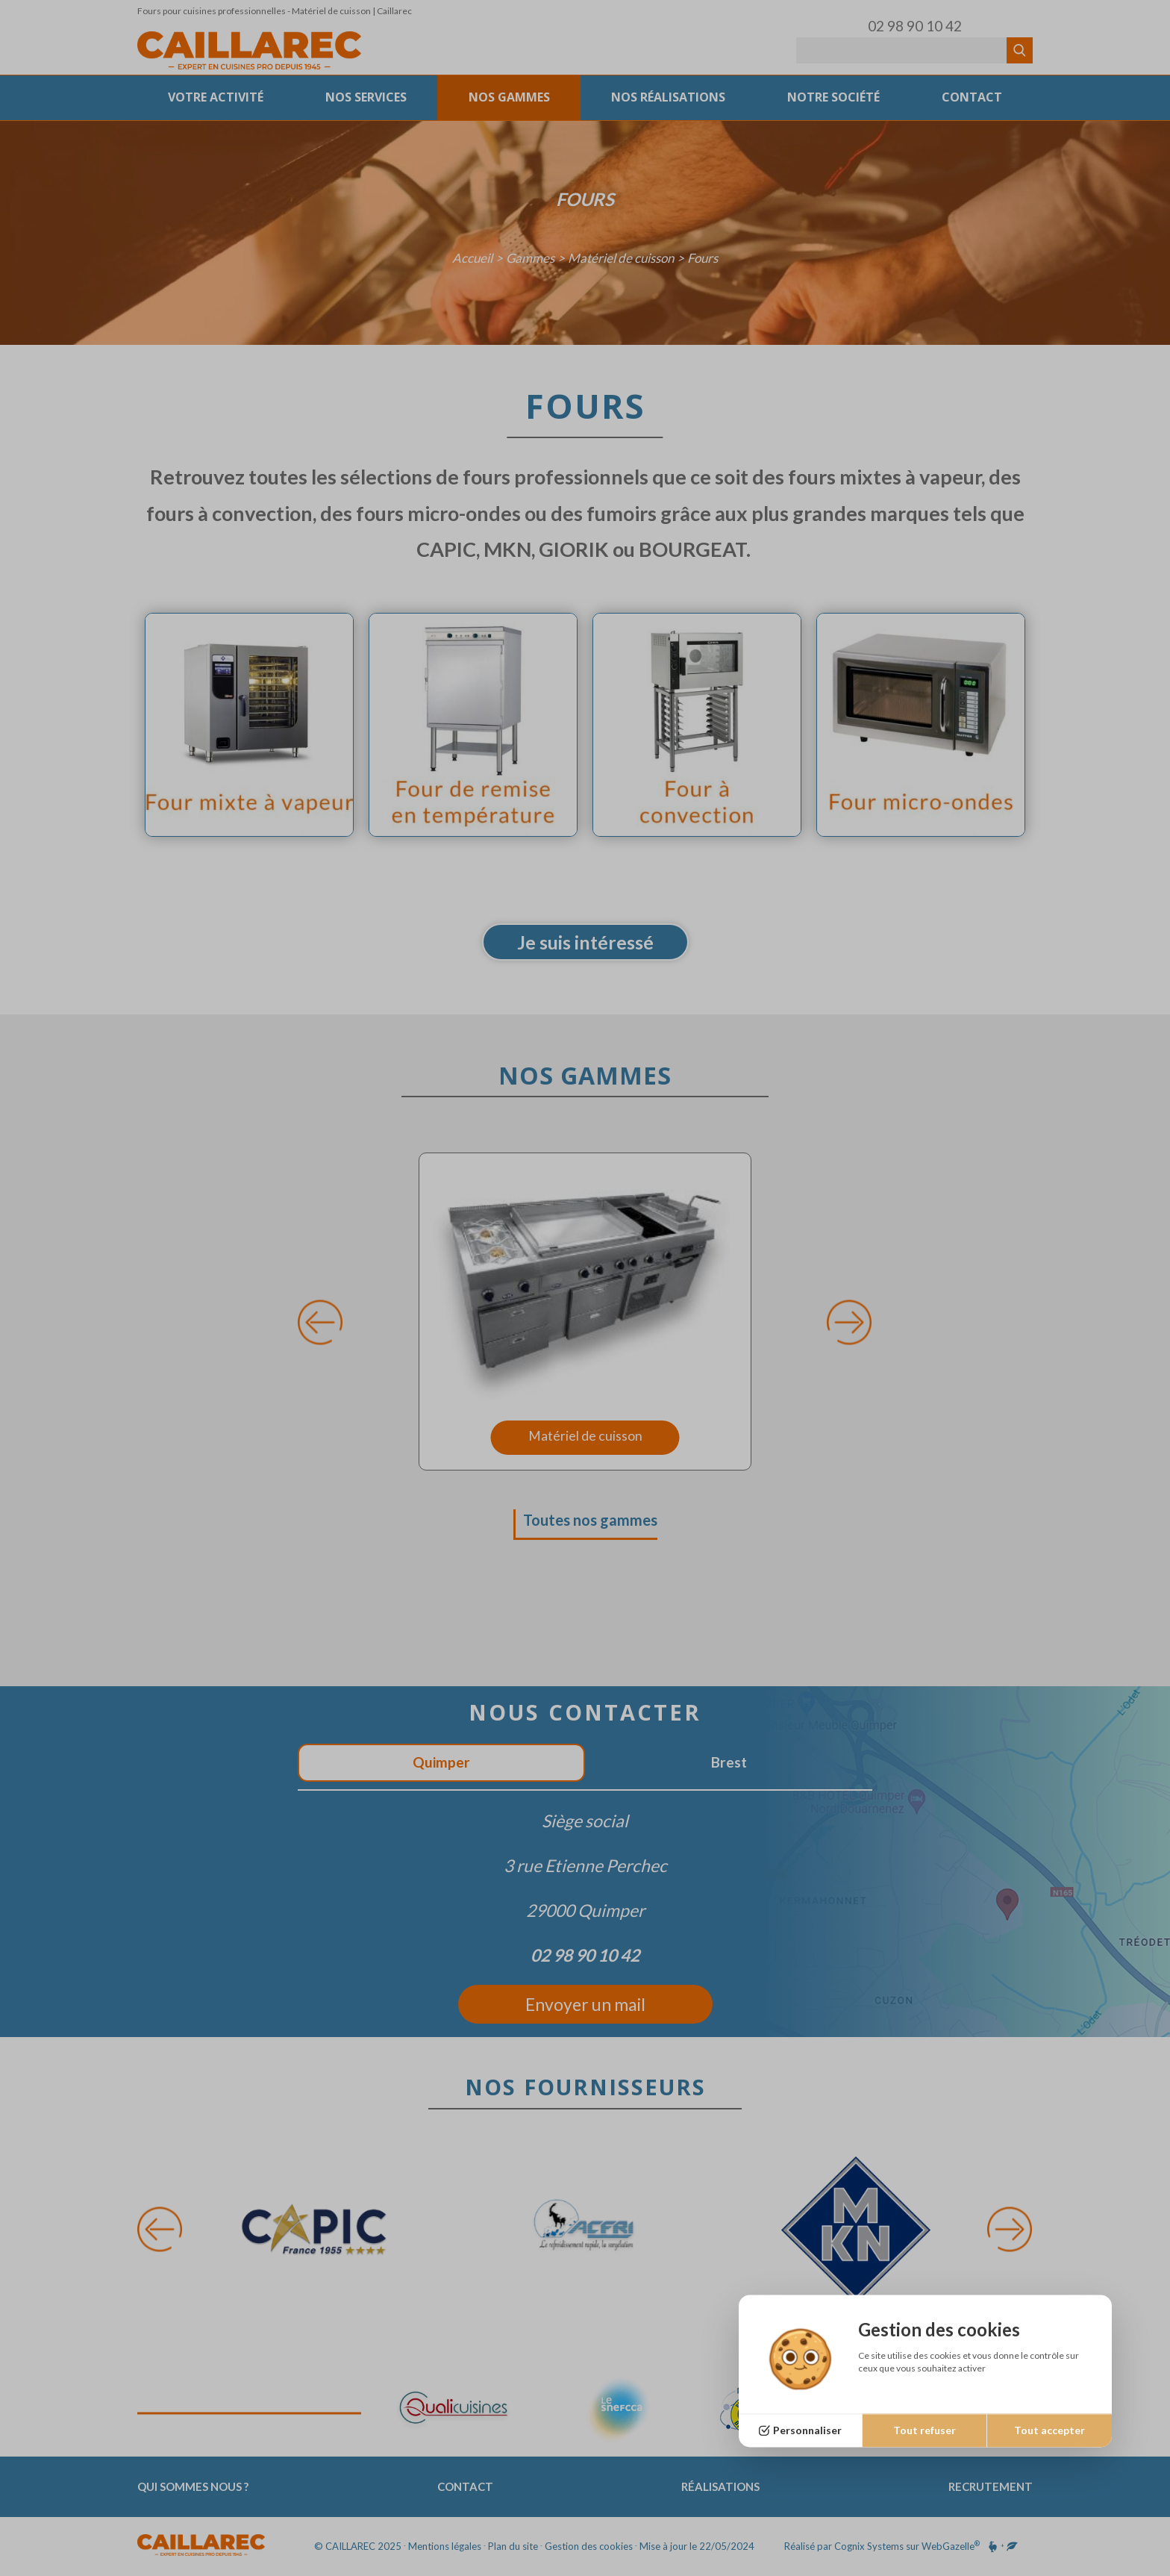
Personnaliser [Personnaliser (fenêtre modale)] (807, 2430)
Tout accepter (1049, 2430)
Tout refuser (924, 2430)
